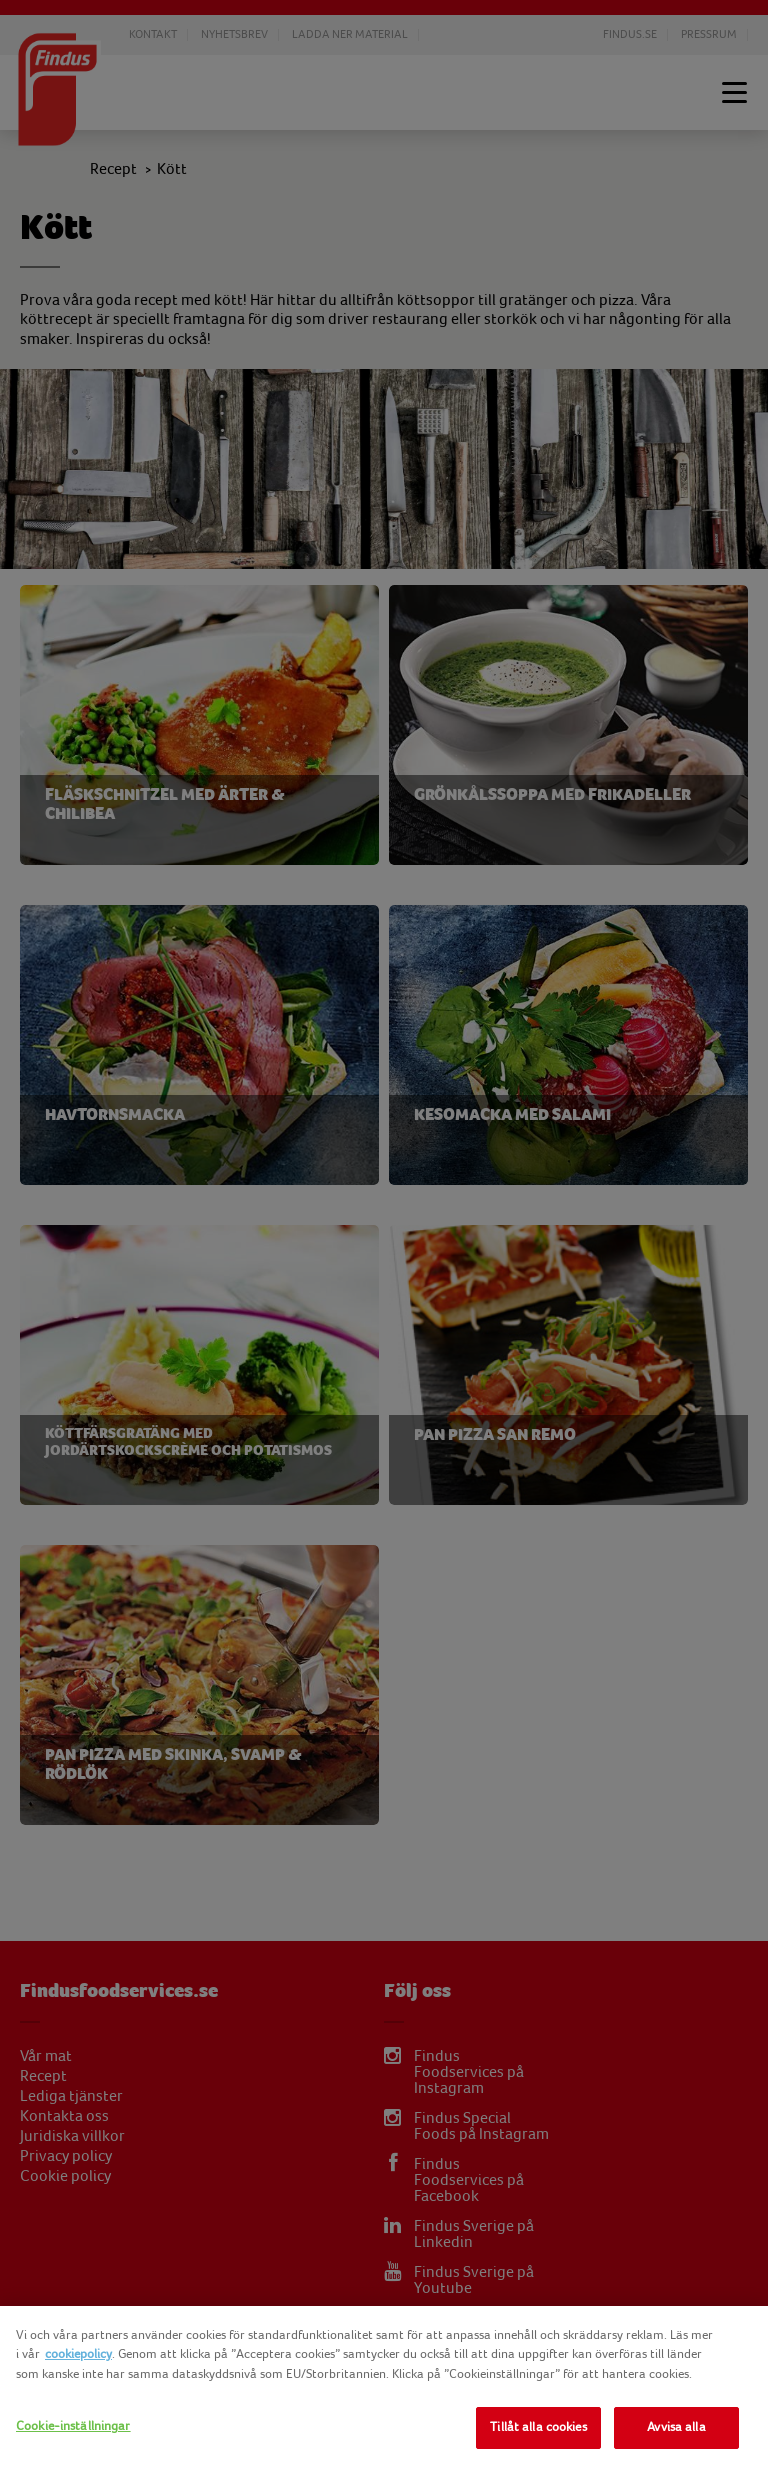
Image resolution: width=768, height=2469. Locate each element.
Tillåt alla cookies (538, 2427)
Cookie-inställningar (73, 2426)
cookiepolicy (78, 2354)
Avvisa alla (676, 2427)
